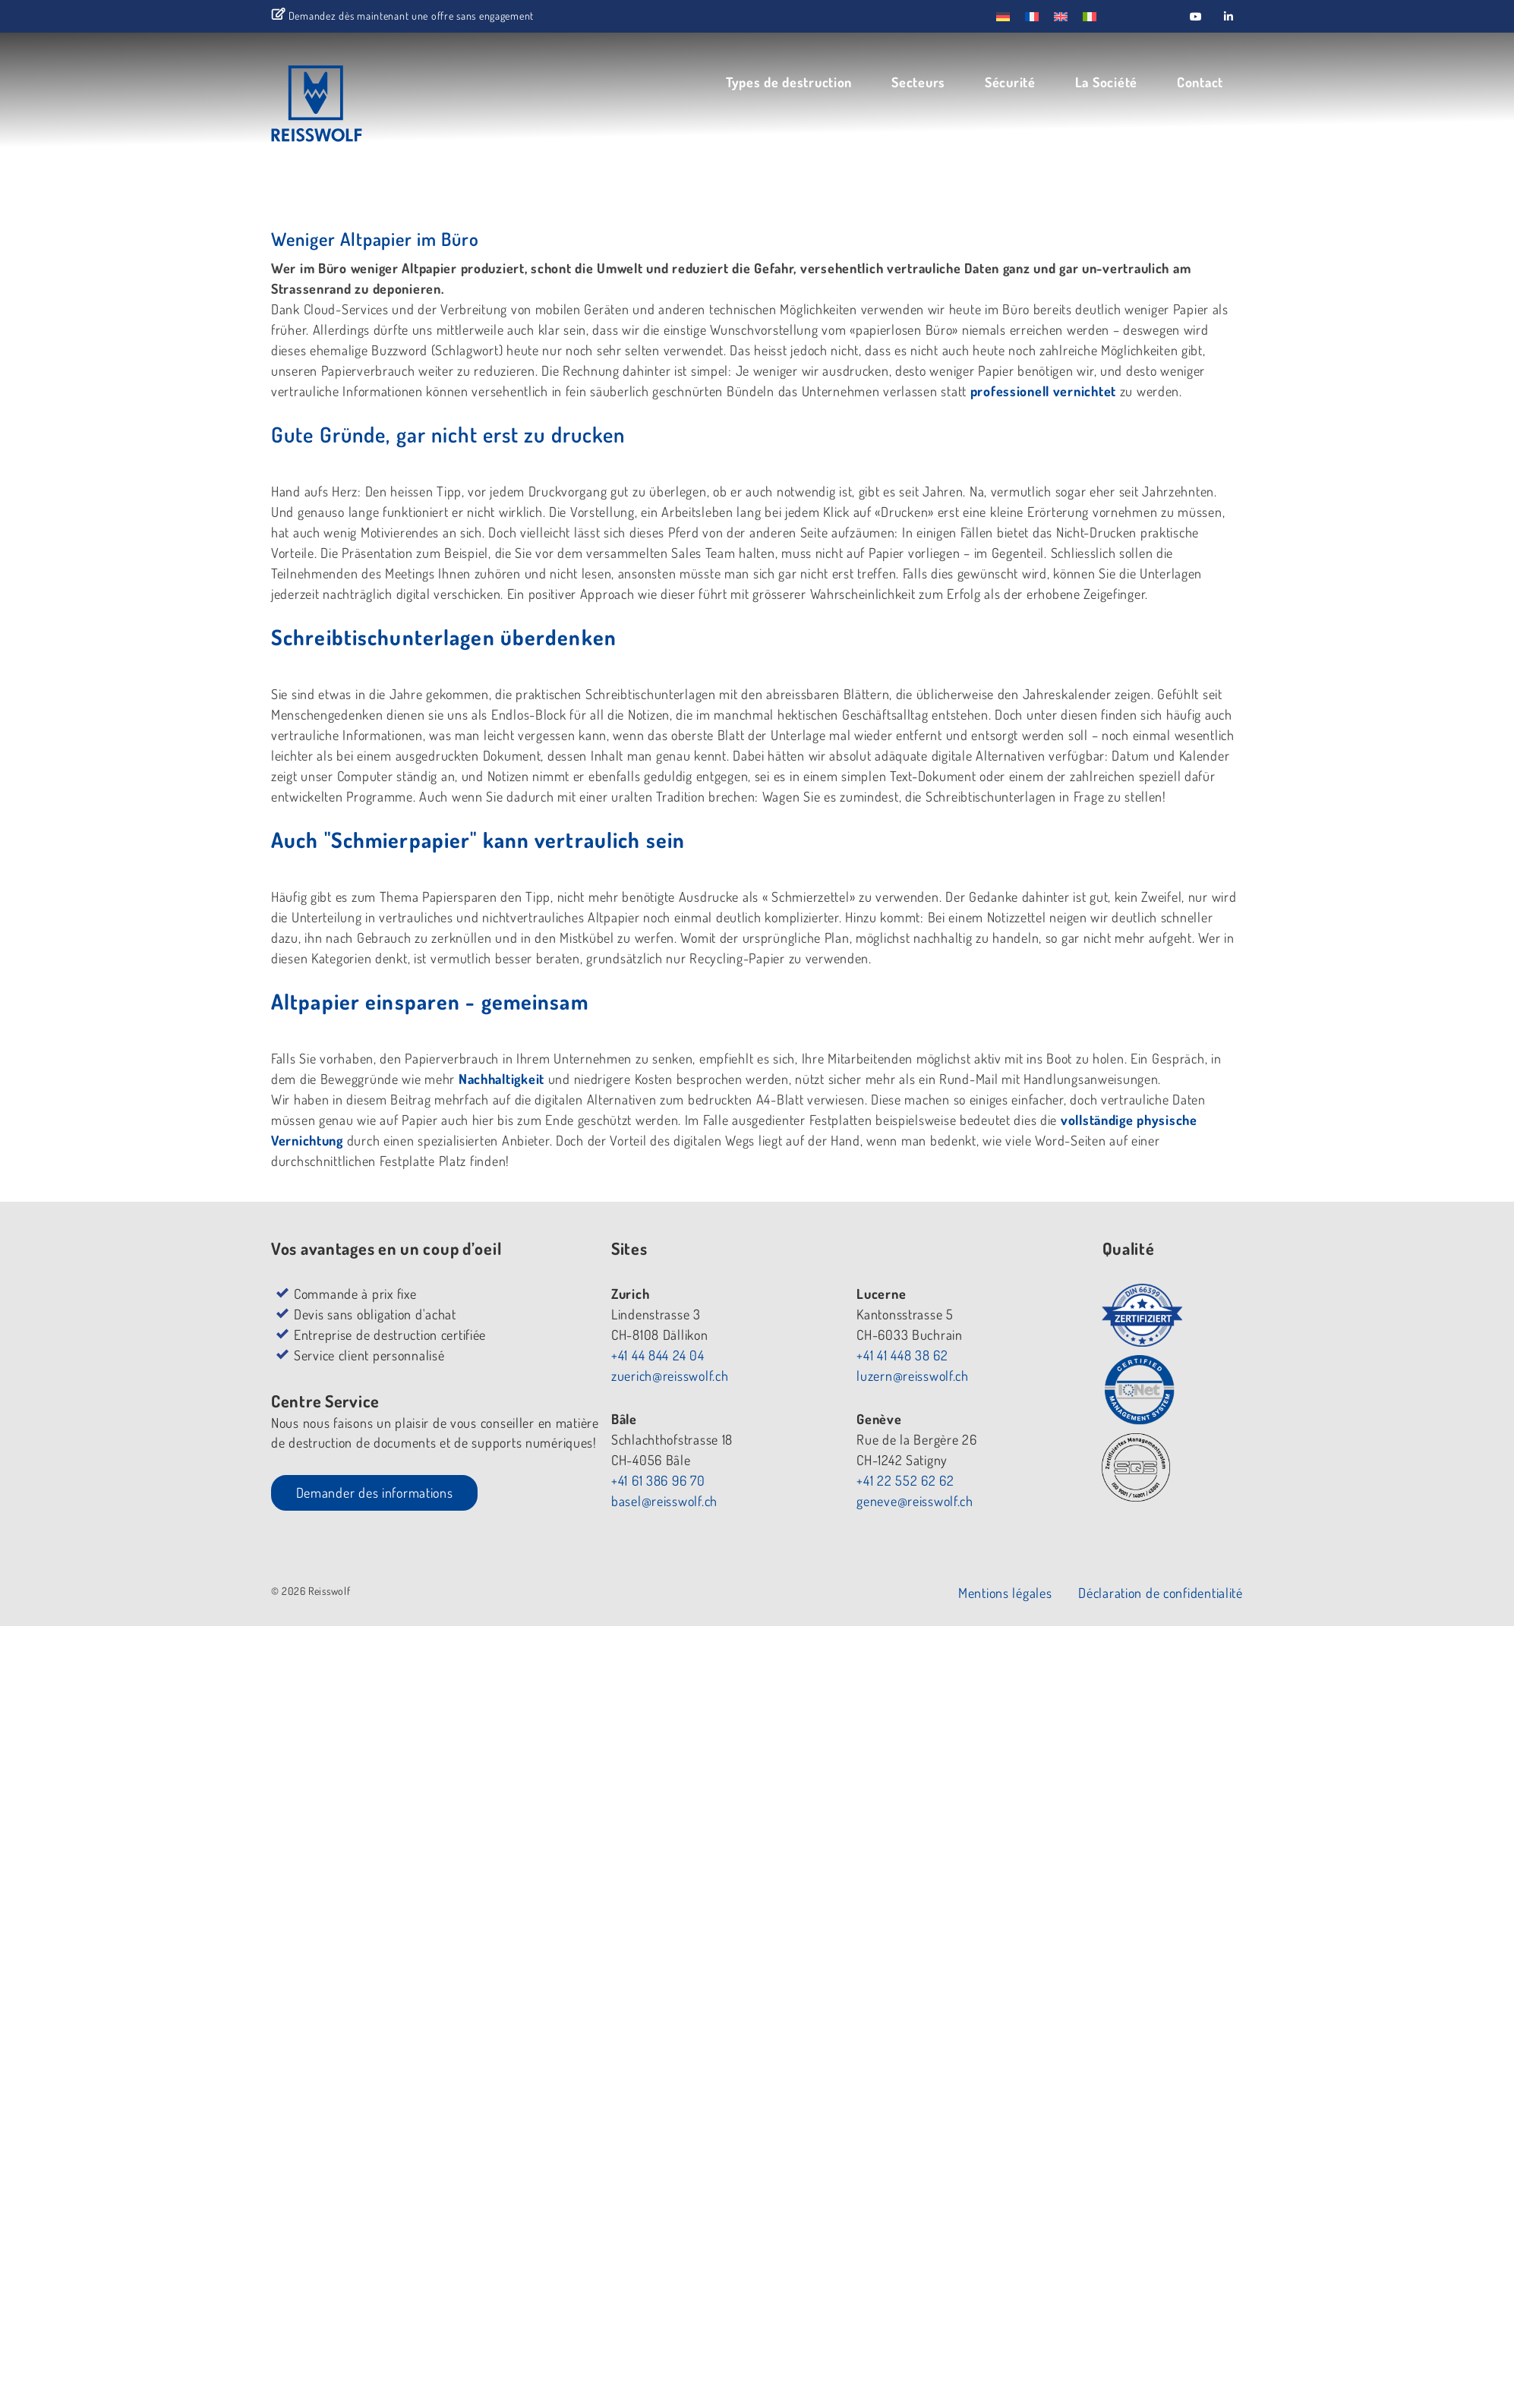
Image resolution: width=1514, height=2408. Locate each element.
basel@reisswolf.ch (663, 1500)
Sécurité (1014, 81)
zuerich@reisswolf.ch (668, 1375)
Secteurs (923, 81)
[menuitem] (1003, 16)
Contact (1204, 81)
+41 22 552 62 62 (907, 1480)
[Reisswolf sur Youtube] (1196, 16)
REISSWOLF (353, 108)
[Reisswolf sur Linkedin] (1229, 16)
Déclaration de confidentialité (1165, 1592)
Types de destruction (793, 81)
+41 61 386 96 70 (657, 1480)
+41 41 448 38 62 (904, 1355)
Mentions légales (1010, 1592)
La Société (1111, 81)
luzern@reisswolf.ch (914, 1375)
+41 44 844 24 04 (657, 1355)
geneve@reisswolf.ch (916, 1500)
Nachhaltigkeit (503, 1078)
